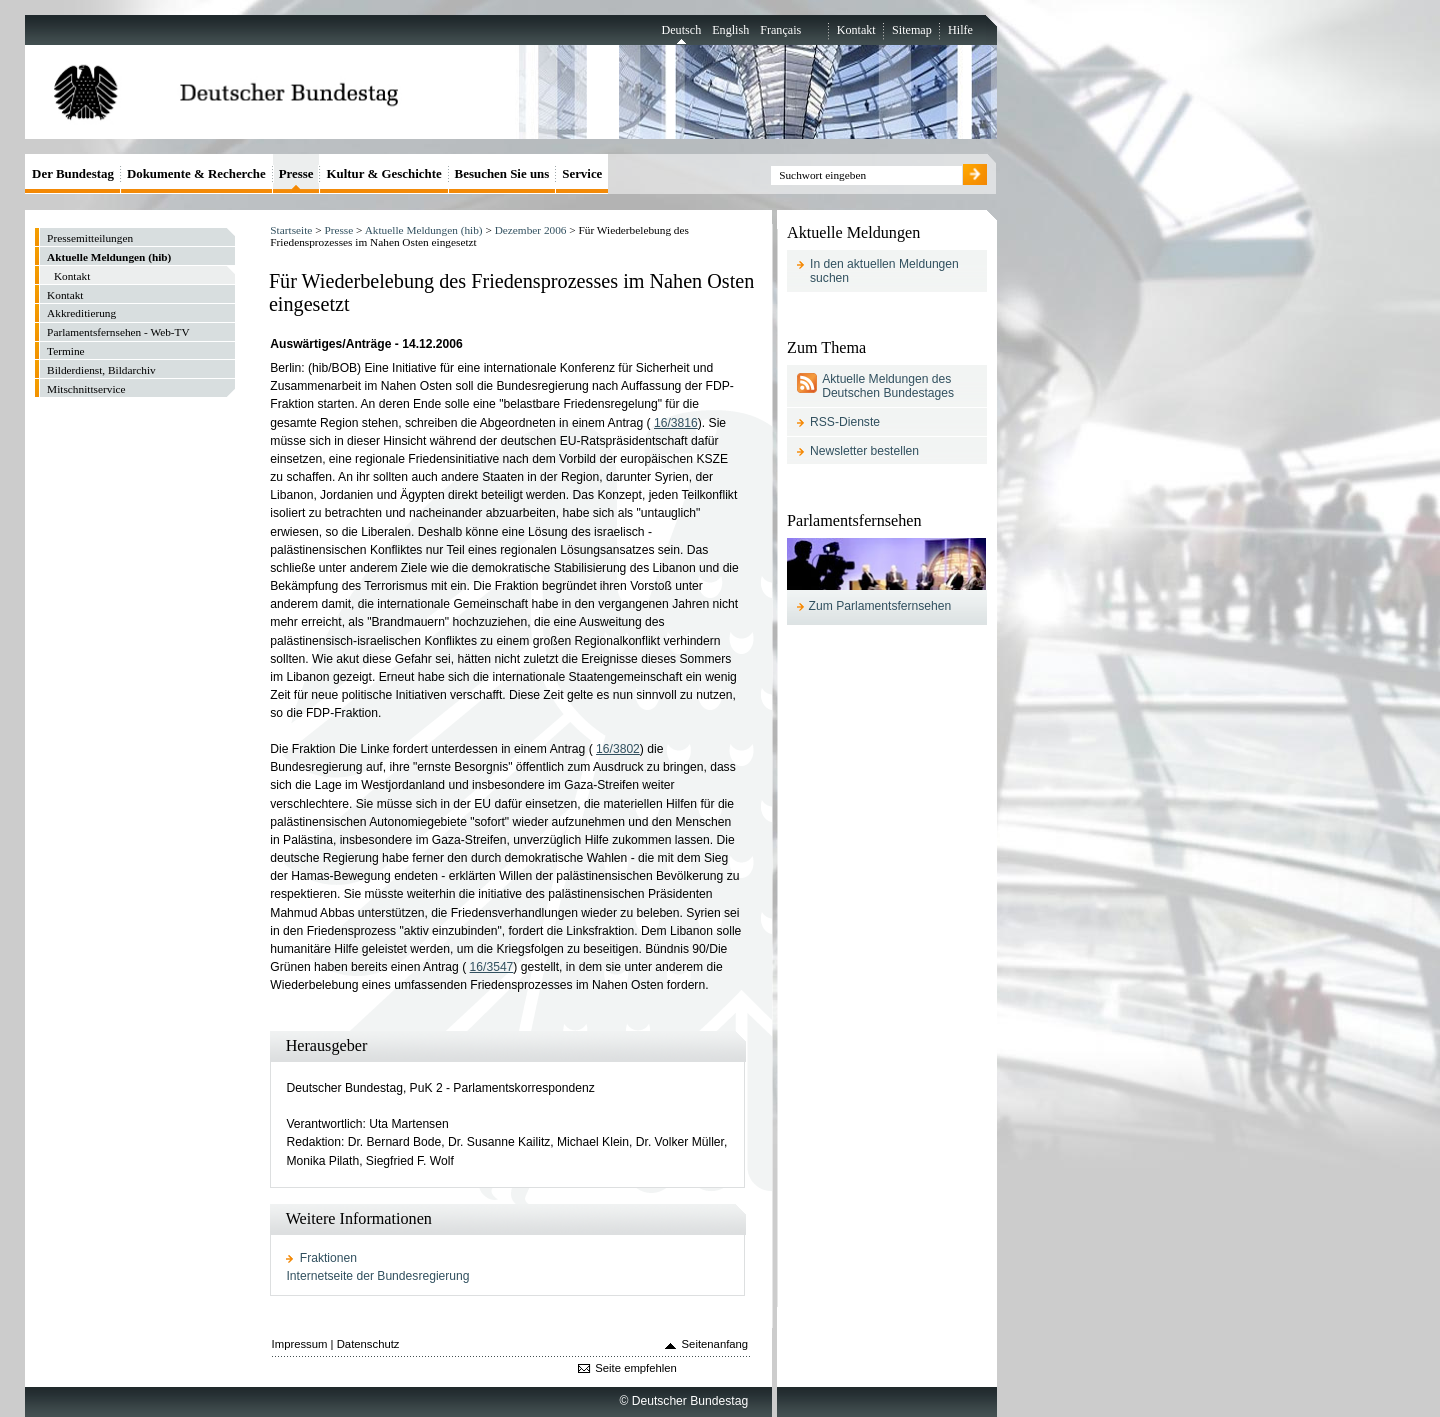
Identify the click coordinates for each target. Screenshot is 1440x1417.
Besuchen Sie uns (502, 173)
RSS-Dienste (845, 422)
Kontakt (856, 30)
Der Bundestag (73, 173)
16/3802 (618, 749)
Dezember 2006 (531, 230)
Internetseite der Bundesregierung (377, 1276)
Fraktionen (328, 1258)
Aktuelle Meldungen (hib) (424, 230)
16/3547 (492, 967)
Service (582, 173)
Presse (338, 230)
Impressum (300, 1344)
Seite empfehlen (636, 1368)
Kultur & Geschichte (383, 173)
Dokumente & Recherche (196, 173)
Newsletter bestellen (864, 451)
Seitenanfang (715, 1344)
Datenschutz (368, 1344)
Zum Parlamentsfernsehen (880, 606)
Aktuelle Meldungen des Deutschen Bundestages (888, 386)
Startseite (291, 230)
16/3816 (676, 423)
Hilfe (960, 30)
